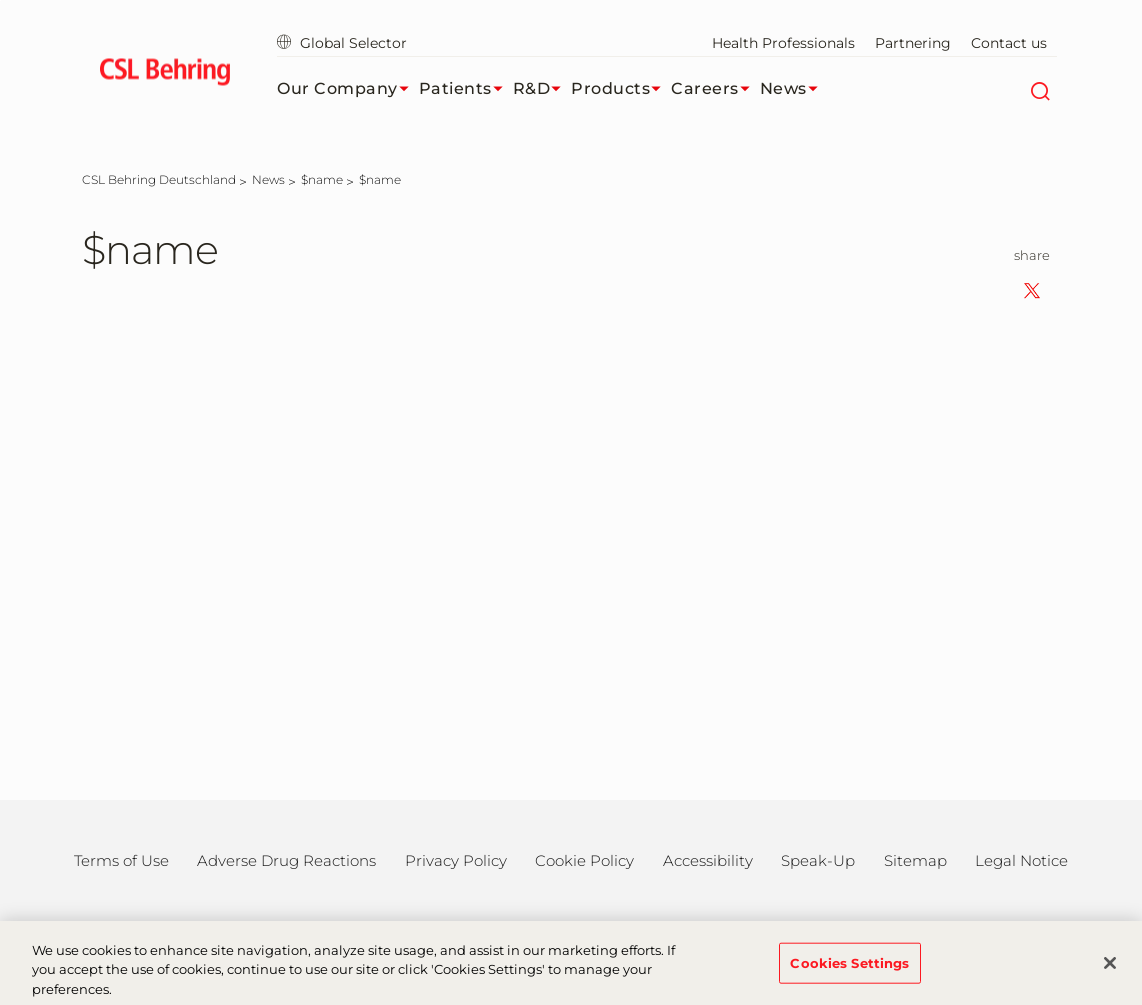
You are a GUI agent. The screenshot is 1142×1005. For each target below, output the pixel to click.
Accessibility (708, 860)
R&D (542, 89)
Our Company (348, 89)
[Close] (1110, 970)
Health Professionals (783, 43)
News (794, 89)
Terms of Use (121, 860)
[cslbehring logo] (164, 75)
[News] (268, 179)
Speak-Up (818, 860)
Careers (715, 89)
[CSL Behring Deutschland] (159, 179)
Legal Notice (1021, 860)
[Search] (1039, 89)
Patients (466, 89)
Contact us (1009, 43)
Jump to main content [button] (0, 0)
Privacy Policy (456, 860)
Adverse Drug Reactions (286, 860)
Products (621, 89)
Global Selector (342, 43)
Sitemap (915, 860)
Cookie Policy (584, 860)
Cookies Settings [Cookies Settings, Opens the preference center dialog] (849, 970)
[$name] (322, 179)
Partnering (913, 43)
